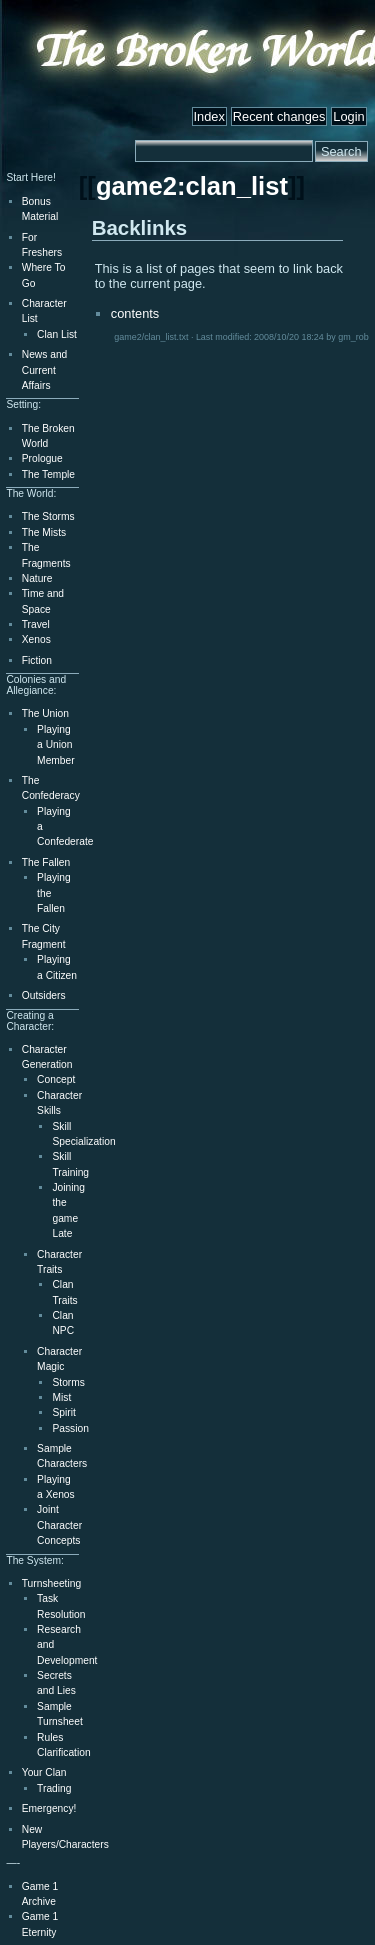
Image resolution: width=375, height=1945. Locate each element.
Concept (56, 1079)
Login (348, 116)
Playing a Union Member (56, 745)
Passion (70, 1428)
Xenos (36, 639)
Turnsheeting (51, 1583)
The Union (45, 713)
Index (209, 116)
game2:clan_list (192, 186)
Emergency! (49, 1808)
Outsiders (44, 995)
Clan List (57, 334)
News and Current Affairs (45, 370)
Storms (68, 1382)
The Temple (48, 474)
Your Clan (44, 1772)
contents (135, 313)
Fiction (37, 660)
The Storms (48, 516)
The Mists (44, 532)
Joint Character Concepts (59, 1525)
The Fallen (46, 862)
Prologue (42, 458)
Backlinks (140, 227)
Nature (37, 578)
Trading (54, 1788)
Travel (36, 624)
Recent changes (279, 116)
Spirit (63, 1412)
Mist (61, 1397)
